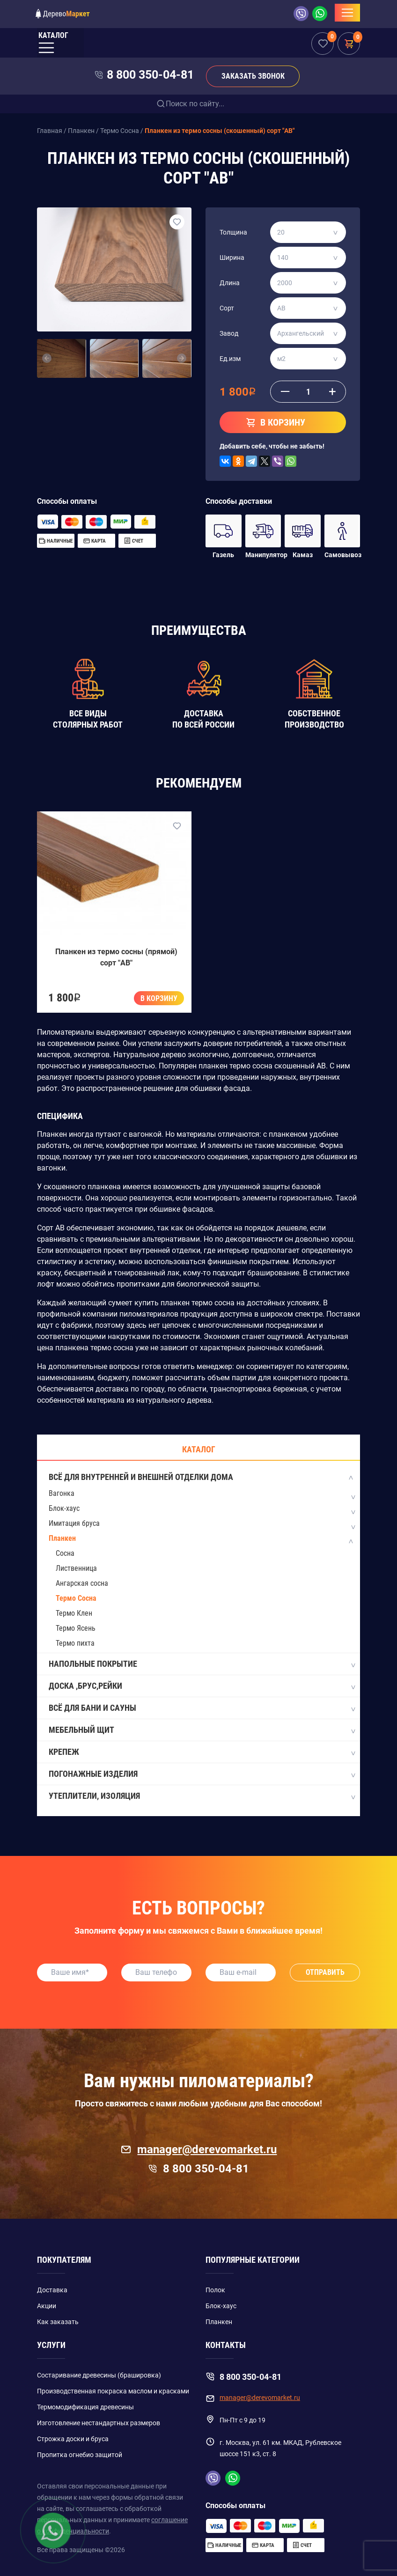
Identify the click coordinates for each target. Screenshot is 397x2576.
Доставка (52, 2290)
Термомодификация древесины (85, 2407)
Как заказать (58, 2322)
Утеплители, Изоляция (201, 1796)
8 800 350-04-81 (150, 74)
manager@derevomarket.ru (198, 2149)
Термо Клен (74, 1613)
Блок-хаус (64, 1508)
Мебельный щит (201, 1730)
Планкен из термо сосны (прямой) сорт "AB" (116, 957)
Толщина (233, 232)
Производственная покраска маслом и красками (113, 2391)
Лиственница (76, 1568)
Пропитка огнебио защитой (79, 2454)
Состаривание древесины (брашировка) (99, 2375)
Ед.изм (230, 358)
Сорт (227, 308)
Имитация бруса (74, 1523)
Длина (230, 283)
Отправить (325, 1972)
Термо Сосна (76, 1598)
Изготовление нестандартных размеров (98, 2423)
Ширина (232, 257)
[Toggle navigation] (347, 13)
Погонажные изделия (201, 1774)
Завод (229, 333)
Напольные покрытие (201, 1664)
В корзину (158, 998)
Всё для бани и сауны (201, 1708)
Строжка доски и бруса (73, 2439)
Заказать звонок (253, 76)
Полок (215, 2290)
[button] (47, 358)
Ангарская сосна (82, 1583)
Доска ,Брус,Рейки (201, 1686)
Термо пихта (75, 1643)
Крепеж (201, 1752)
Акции (46, 2306)
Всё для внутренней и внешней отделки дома (201, 1477)
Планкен (62, 1538)
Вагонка (61, 1493)
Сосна (65, 1553)
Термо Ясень (76, 1628)
